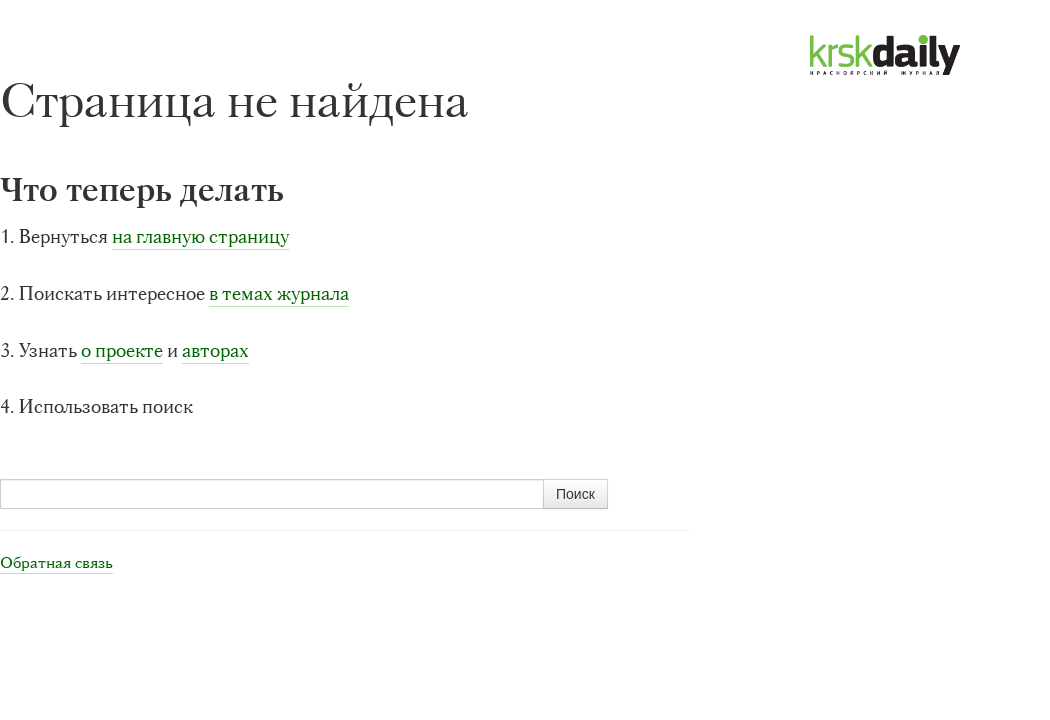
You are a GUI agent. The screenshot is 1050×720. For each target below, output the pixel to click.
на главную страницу (200, 236)
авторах (215, 350)
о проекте (122, 350)
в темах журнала (279, 293)
